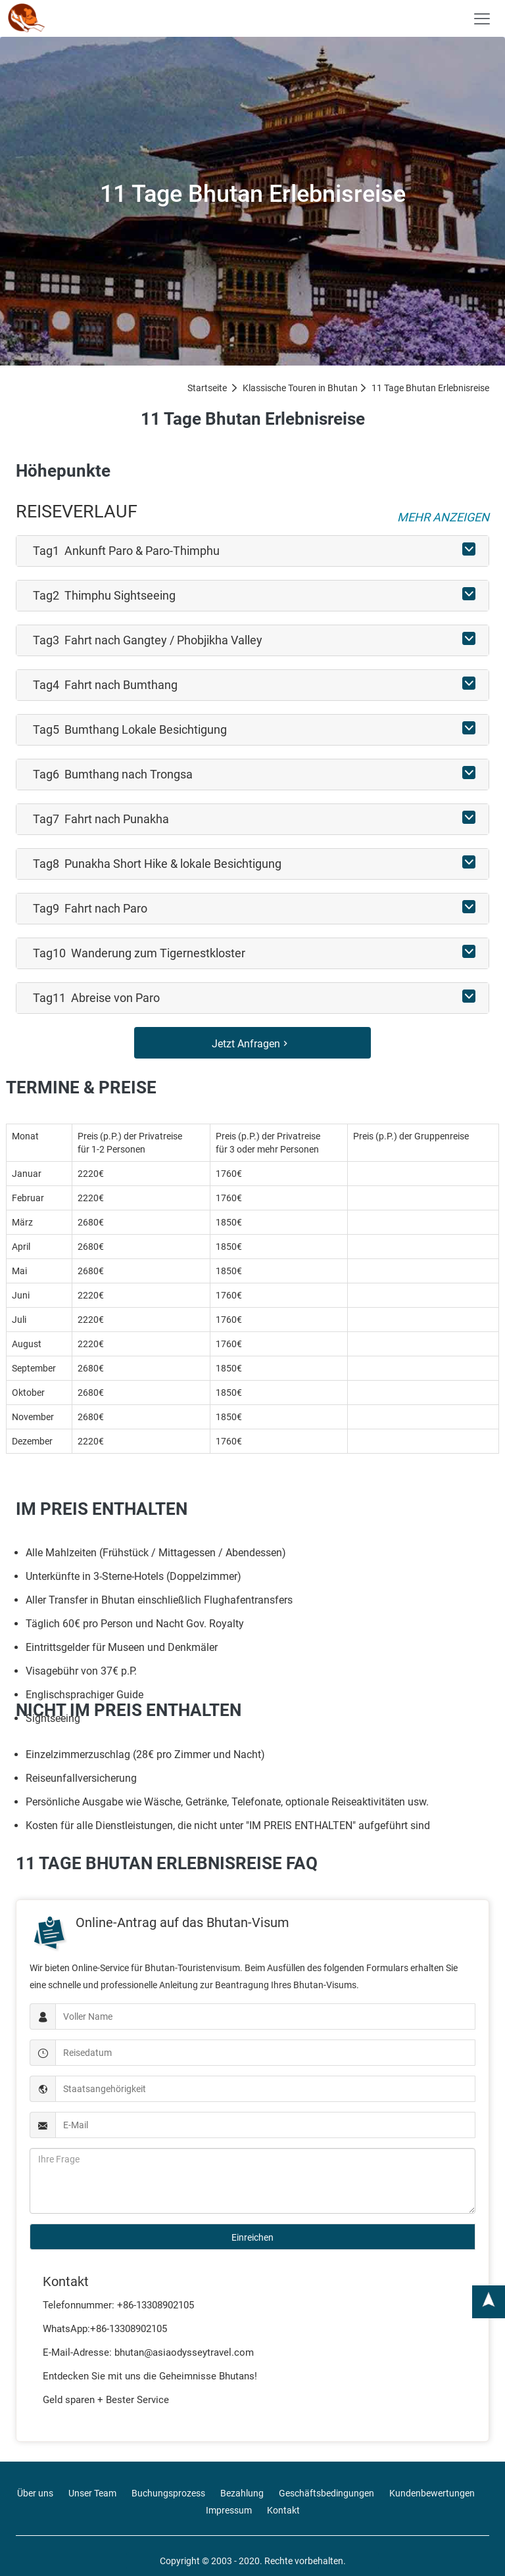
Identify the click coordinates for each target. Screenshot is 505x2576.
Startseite (207, 388)
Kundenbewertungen (432, 2493)
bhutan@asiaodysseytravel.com (184, 2352)
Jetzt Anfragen (251, 1044)
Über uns (35, 2493)
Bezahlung (242, 2493)
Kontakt (283, 2510)
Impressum (229, 2510)
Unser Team (92, 2493)
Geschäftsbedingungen (326, 2493)
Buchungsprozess (168, 2493)
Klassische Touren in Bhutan (300, 388)
